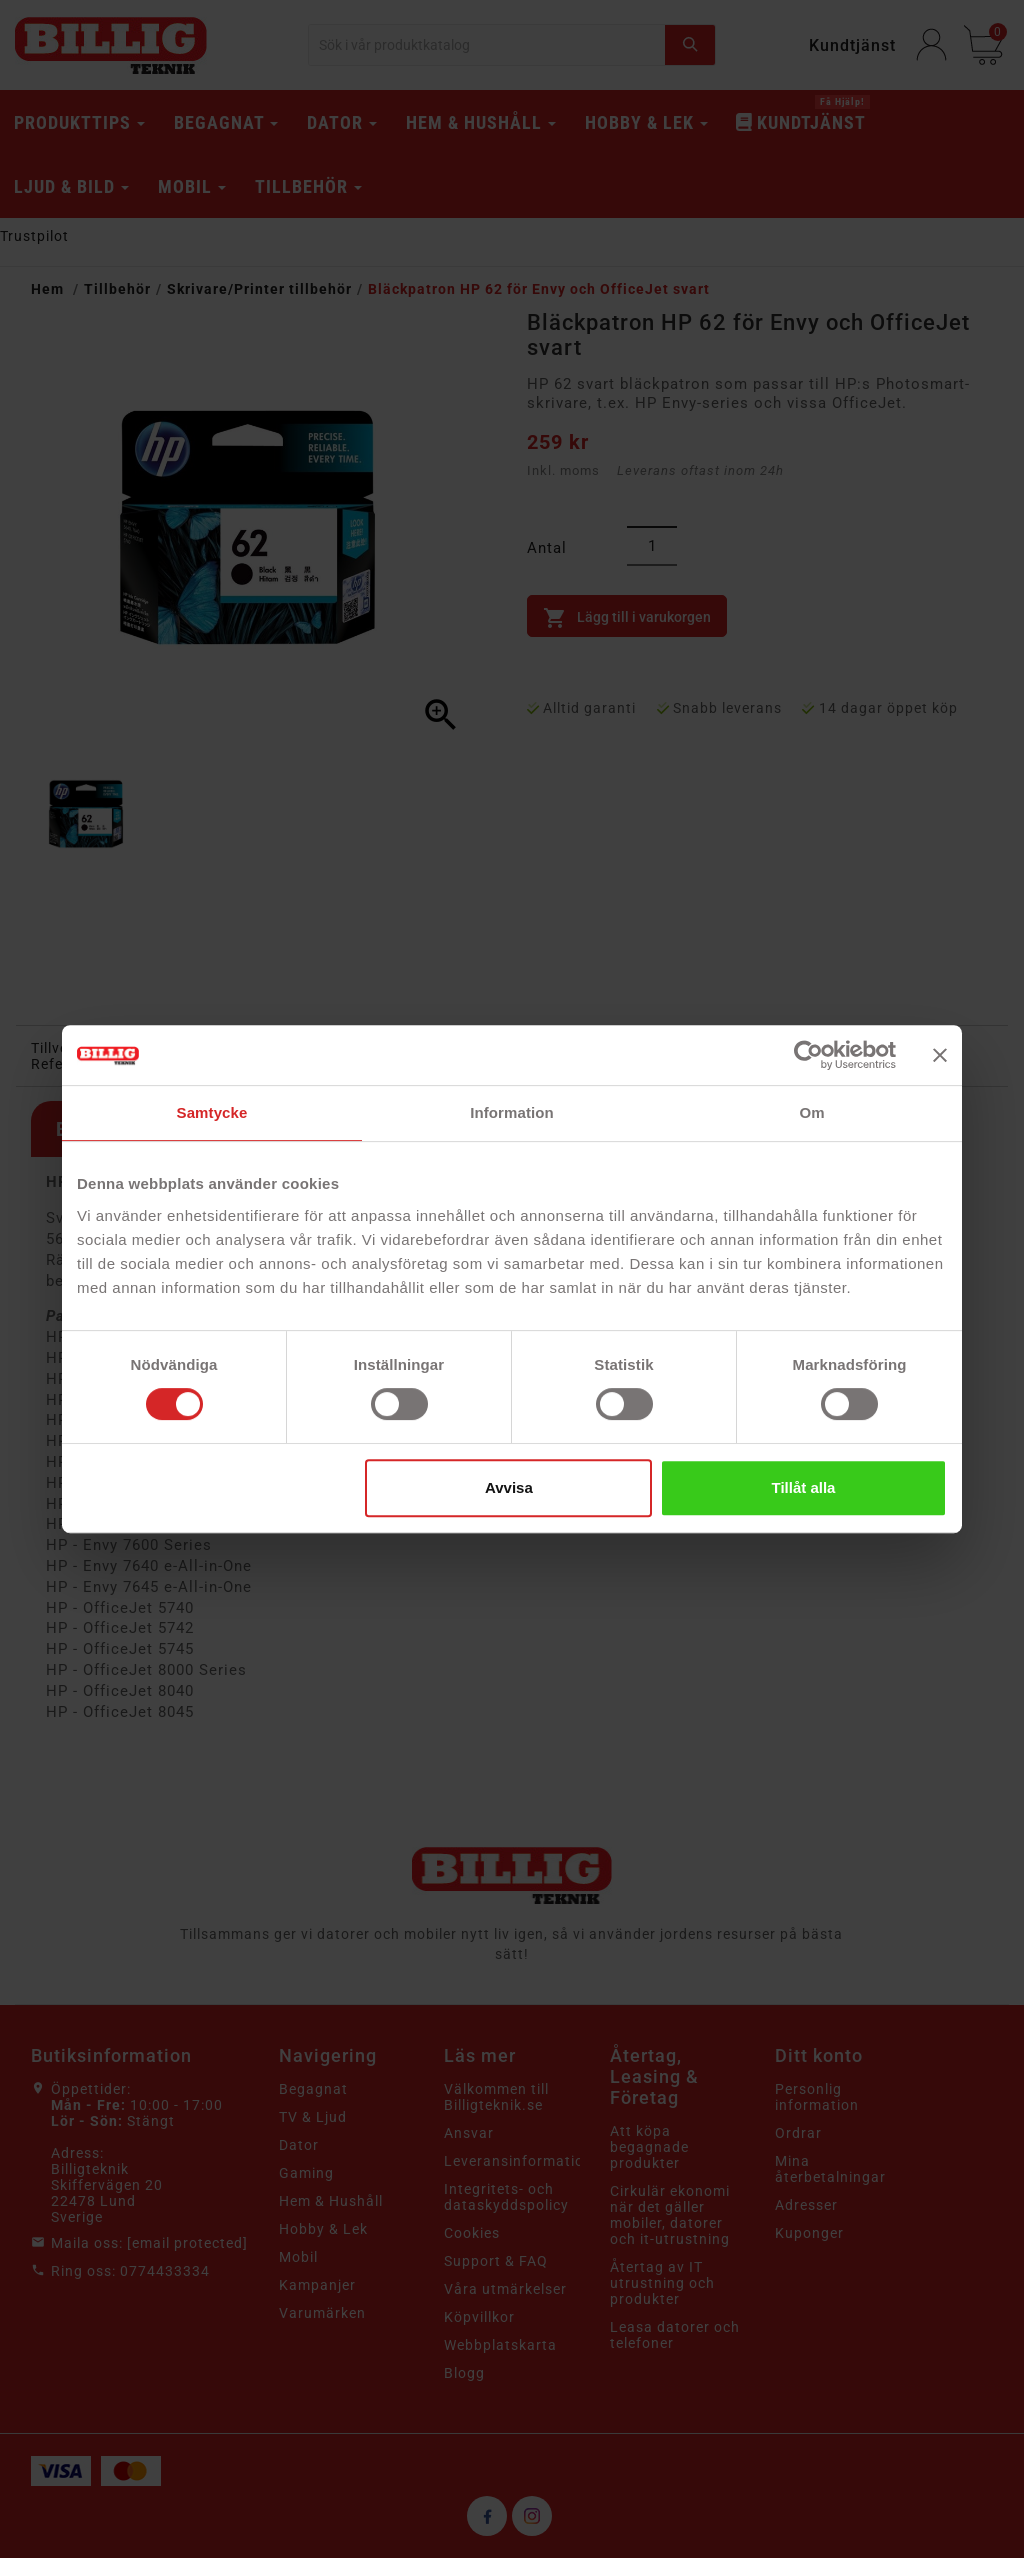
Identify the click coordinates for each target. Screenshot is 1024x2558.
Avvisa (509, 1487)
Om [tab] (811, 1112)
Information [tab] (512, 1112)
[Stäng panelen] (940, 1055)
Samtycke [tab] (212, 1112)
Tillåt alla (803, 1487)
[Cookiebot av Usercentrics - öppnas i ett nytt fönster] (808, 1055)
